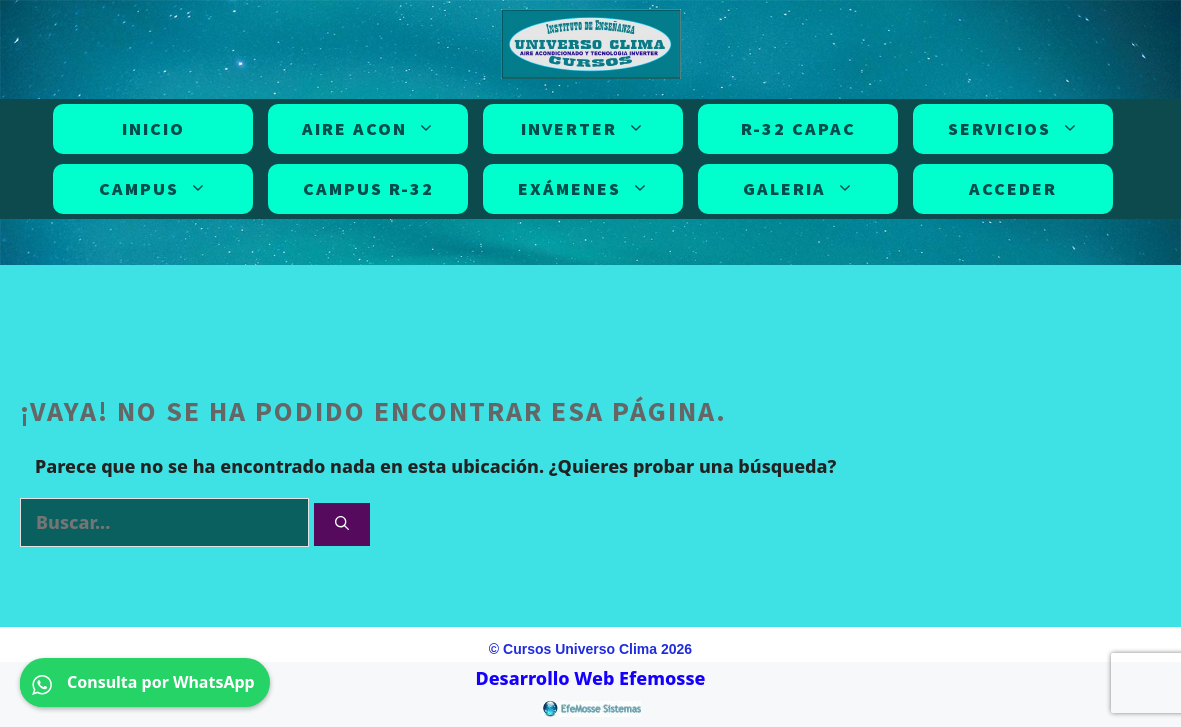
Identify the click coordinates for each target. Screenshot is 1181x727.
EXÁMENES (587, 189)
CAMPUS (157, 189)
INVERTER (587, 129)
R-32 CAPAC (798, 128)
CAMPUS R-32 (368, 188)
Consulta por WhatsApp (145, 683)
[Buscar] (342, 524)
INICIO (153, 128)
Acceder (1013, 188)
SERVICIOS (1017, 129)
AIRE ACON (372, 129)
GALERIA (802, 189)
